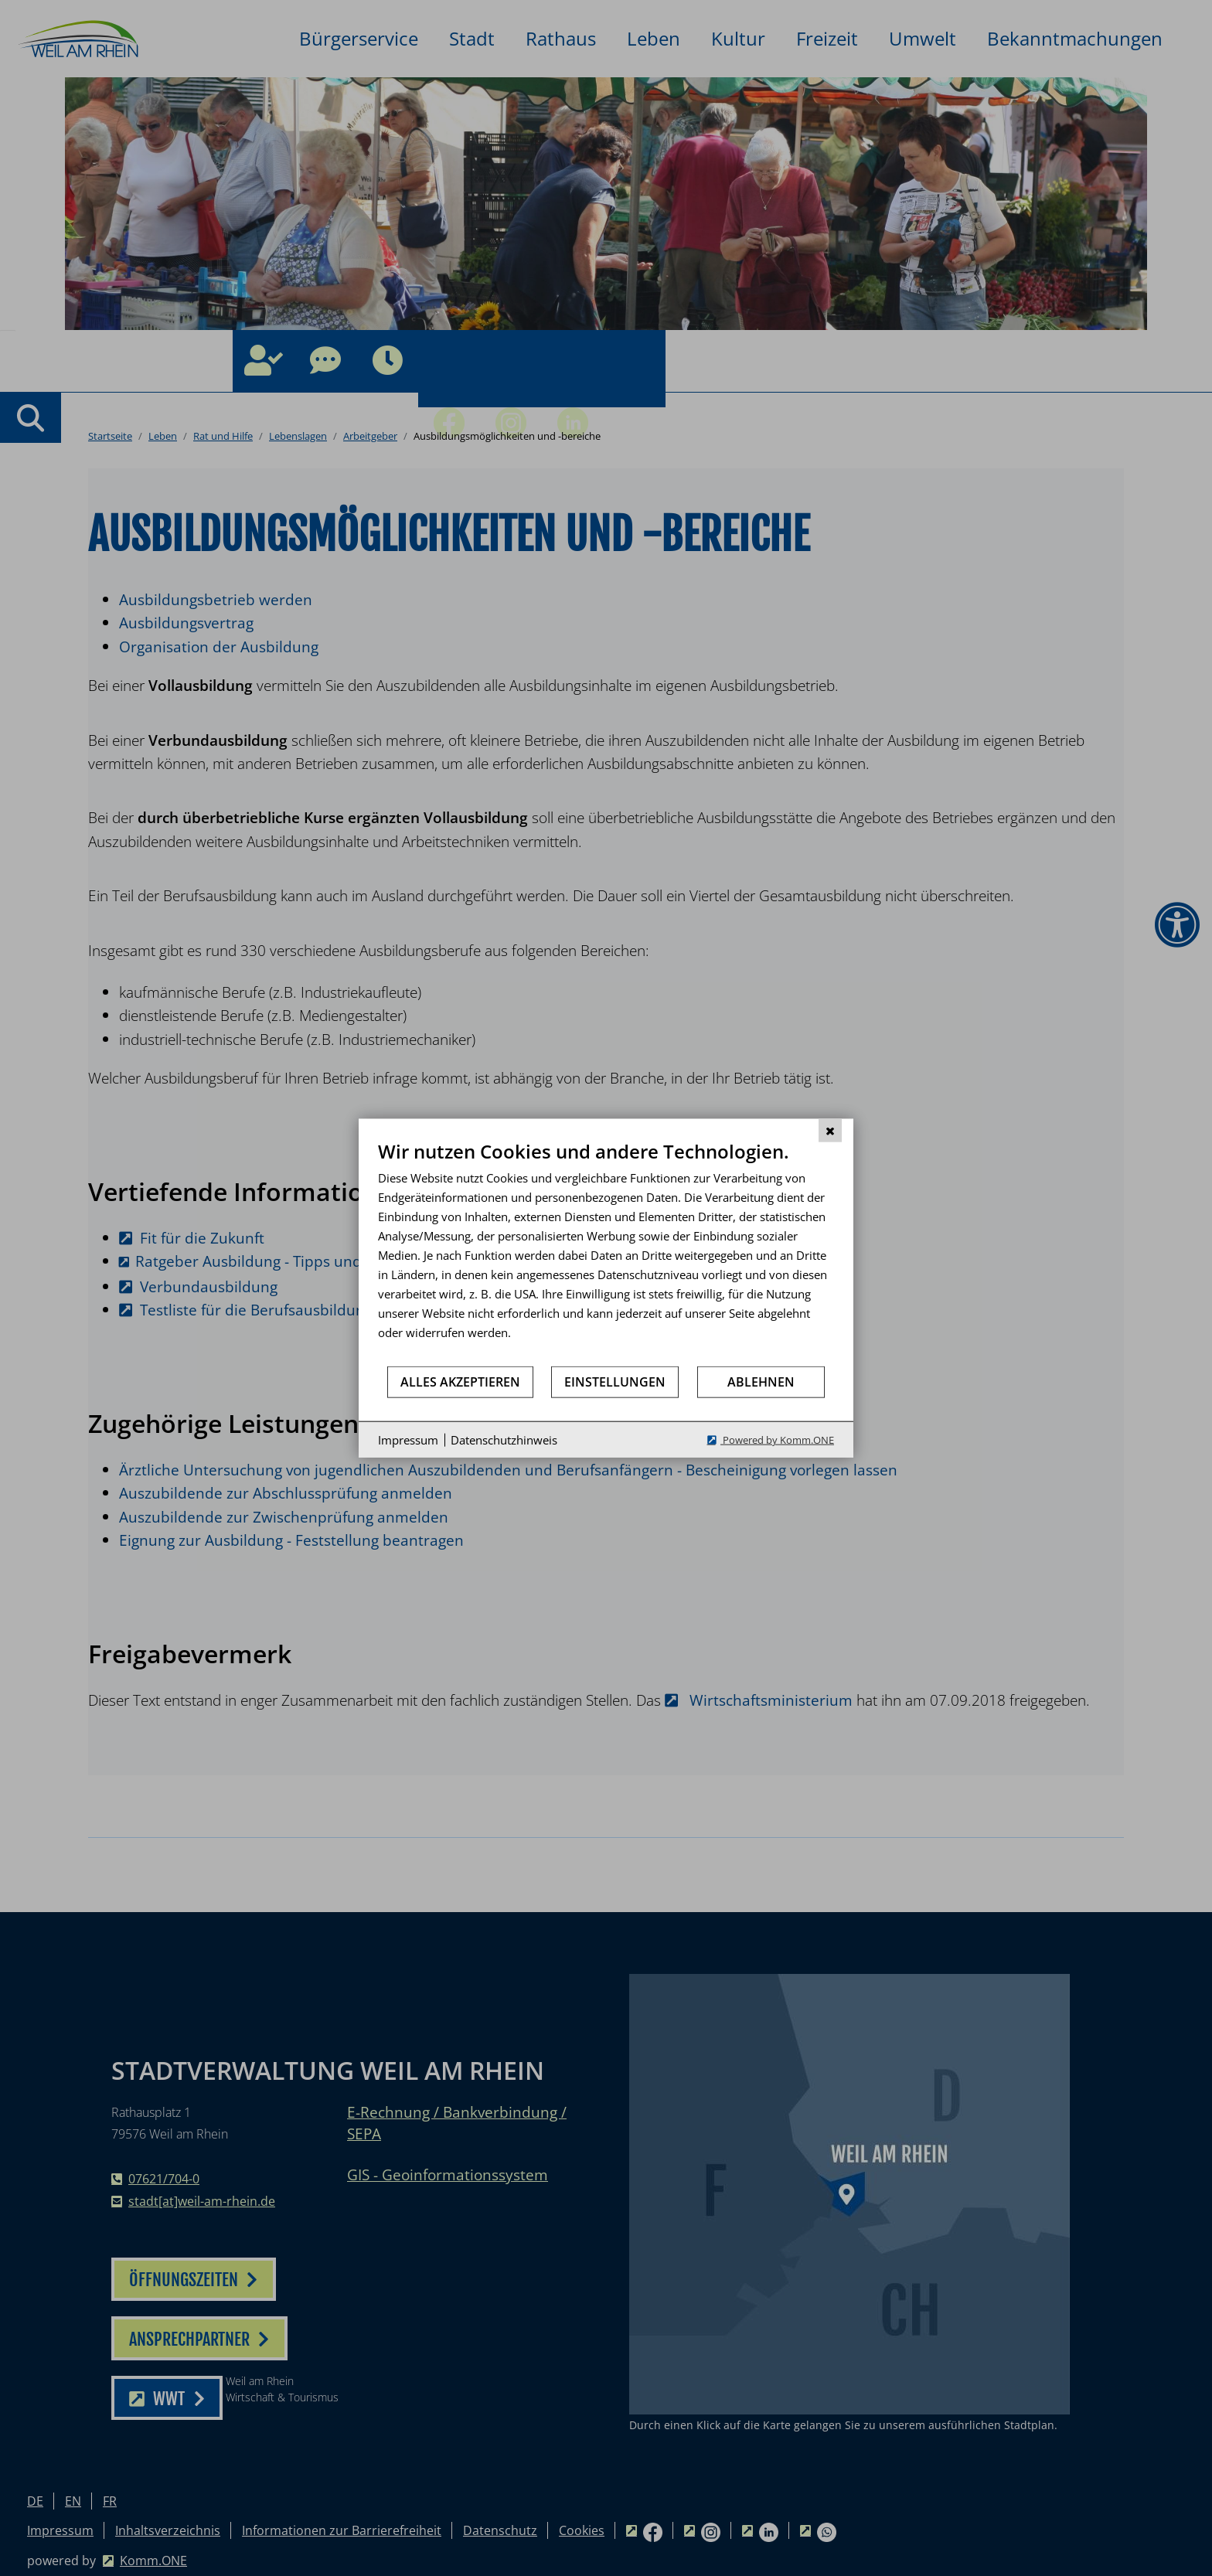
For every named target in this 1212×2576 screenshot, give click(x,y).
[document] (606, 1252)
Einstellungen (615, 1381)
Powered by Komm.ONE (777, 1440)
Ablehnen (761, 1381)
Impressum (408, 1439)
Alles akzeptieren (460, 1381)
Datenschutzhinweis (504, 1439)
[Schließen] (830, 1130)
